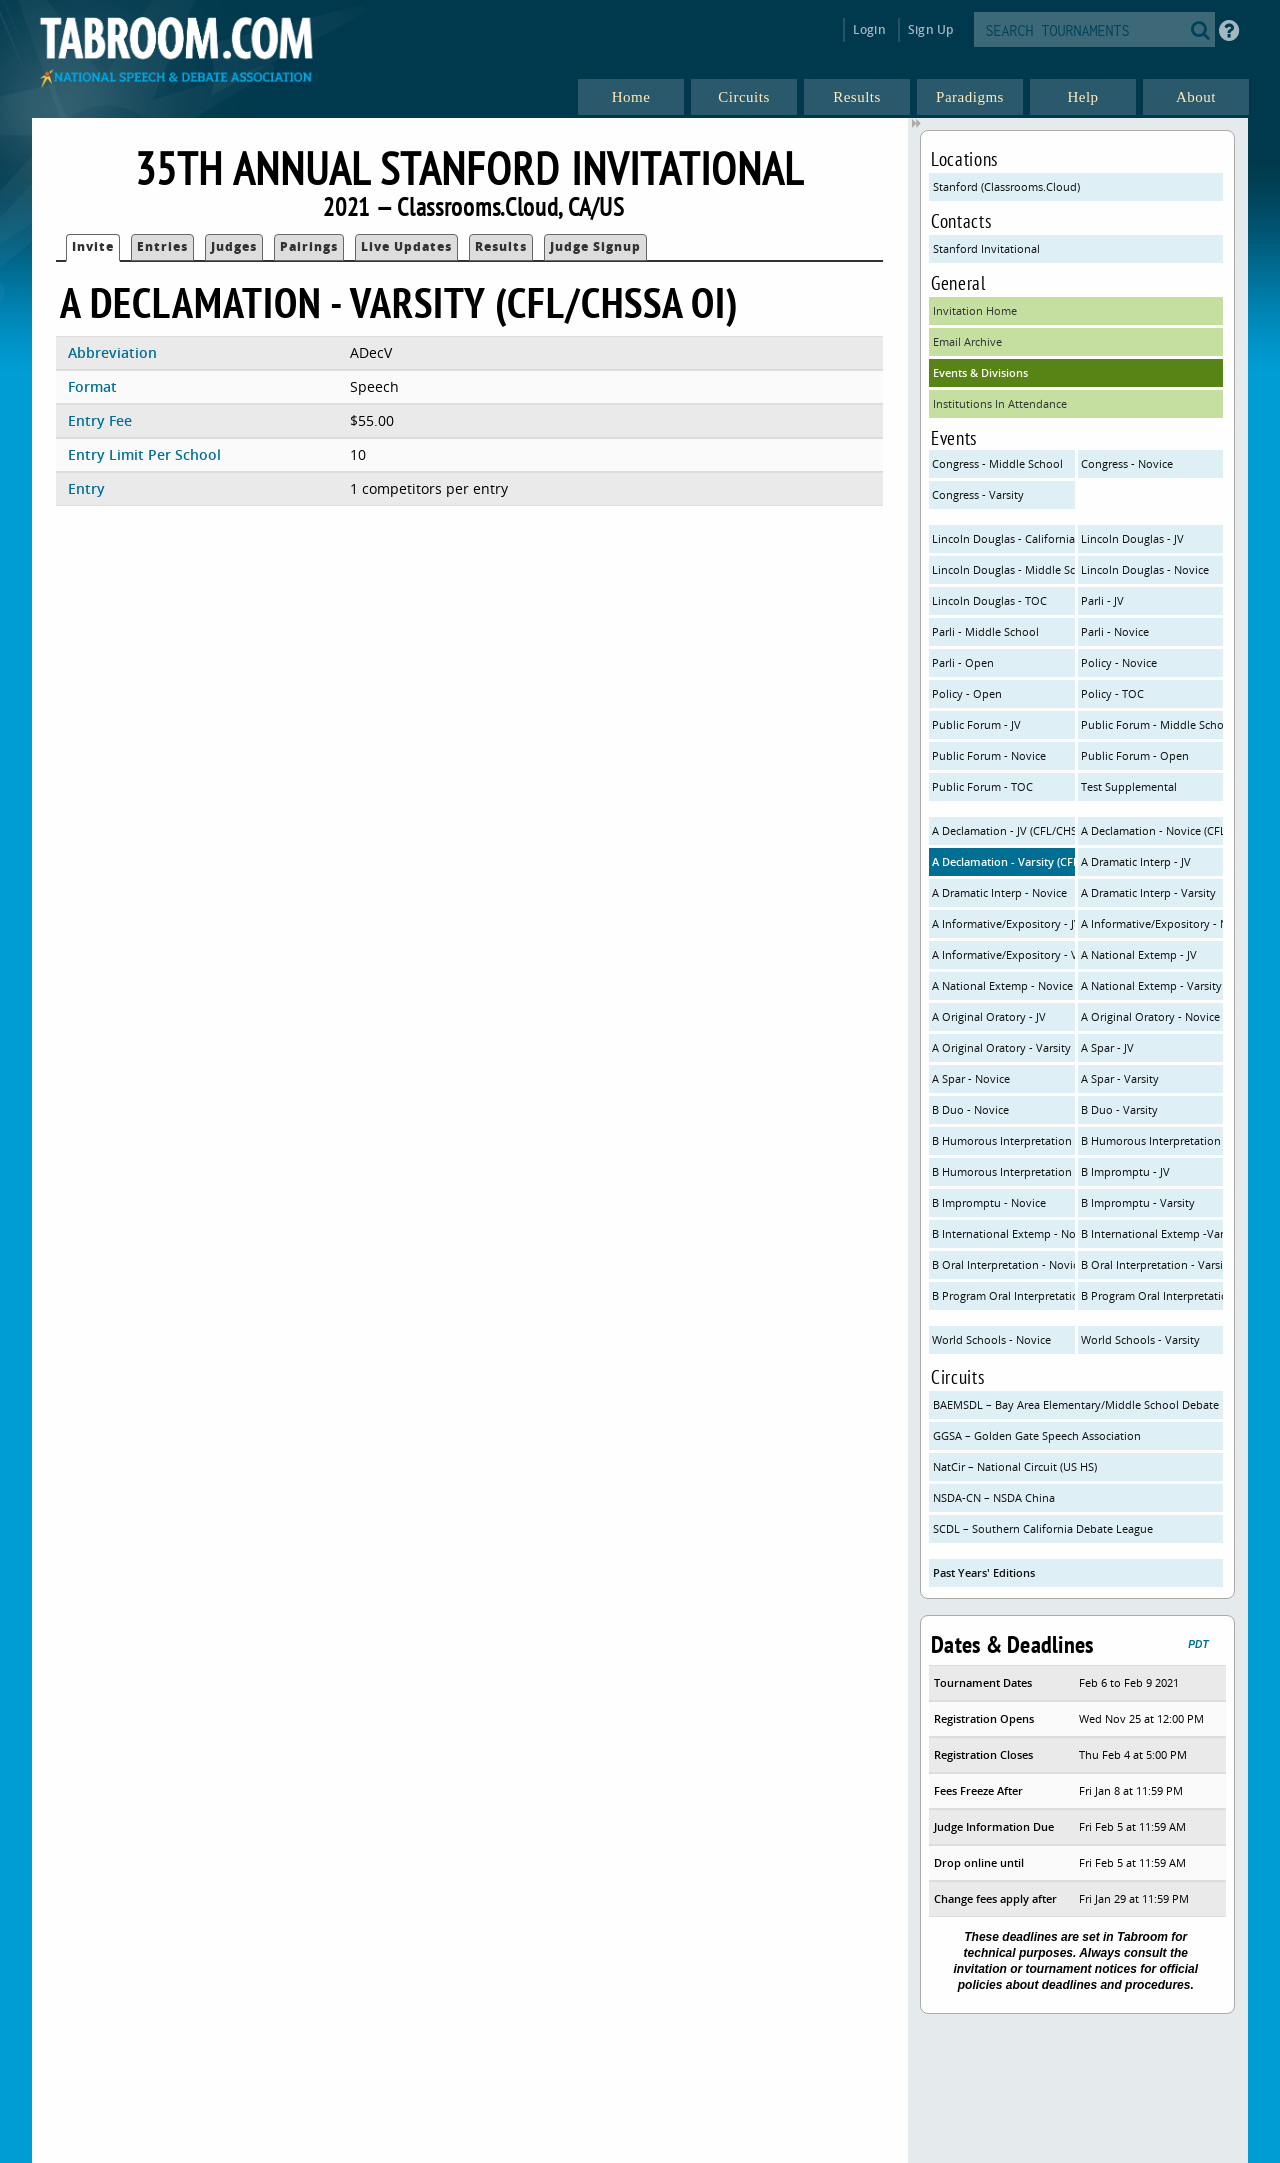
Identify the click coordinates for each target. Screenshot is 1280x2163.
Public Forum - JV (976, 724)
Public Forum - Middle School (1152, 724)
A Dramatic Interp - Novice (999, 892)
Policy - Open (967, 693)
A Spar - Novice (971, 1078)
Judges (234, 246)
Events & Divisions (980, 372)
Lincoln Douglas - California (1003, 538)
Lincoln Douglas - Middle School (1003, 569)
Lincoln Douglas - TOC (989, 600)
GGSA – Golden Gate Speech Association (1037, 1435)
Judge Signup (595, 246)
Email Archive (967, 341)
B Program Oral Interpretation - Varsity (1152, 1295)
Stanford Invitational (986, 248)
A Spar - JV (1107, 1047)
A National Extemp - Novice (1002, 985)
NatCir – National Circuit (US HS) (1015, 1466)
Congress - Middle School (997, 463)
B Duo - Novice (970, 1109)
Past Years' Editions (984, 1572)
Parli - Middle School (985, 631)
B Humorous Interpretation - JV (1003, 1140)
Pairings (309, 246)
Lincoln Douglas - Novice (1145, 569)
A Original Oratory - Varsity (1001, 1047)
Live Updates (406, 246)
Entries (162, 246)
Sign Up (930, 29)
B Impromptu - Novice (989, 1202)
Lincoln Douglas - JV (1132, 538)
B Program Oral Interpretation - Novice (1003, 1295)
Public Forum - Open (1135, 755)
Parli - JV (1102, 600)
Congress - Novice (1127, 463)
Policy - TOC (1112, 693)
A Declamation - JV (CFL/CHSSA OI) (1003, 830)
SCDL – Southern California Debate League (1043, 1528)
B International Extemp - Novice (1003, 1233)
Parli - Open (963, 662)
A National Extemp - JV (1139, 954)
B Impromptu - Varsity (1138, 1202)
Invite (93, 246)
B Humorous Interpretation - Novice (1152, 1140)
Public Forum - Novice (989, 755)
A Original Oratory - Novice (1150, 1016)
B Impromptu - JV (1125, 1171)
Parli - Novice (1115, 631)
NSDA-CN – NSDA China (994, 1497)
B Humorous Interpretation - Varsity (1003, 1171)
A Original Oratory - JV (989, 1016)
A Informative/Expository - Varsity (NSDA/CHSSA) (1003, 954)
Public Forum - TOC (982, 786)
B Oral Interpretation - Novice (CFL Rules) (1003, 1264)
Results (501, 246)
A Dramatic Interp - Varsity (1148, 892)
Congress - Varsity (978, 494)
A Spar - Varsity (1120, 1078)
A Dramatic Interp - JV (1136, 861)
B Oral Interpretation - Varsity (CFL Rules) (1152, 1264)
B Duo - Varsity (1119, 1109)
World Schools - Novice (991, 1339)
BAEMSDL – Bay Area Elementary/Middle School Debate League (1078, 1404)
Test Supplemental (1129, 786)
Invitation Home (975, 310)
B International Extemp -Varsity (1152, 1233)
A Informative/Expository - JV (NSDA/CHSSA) (1003, 923)
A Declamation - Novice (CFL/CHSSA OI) (1152, 830)
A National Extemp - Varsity (1151, 985)
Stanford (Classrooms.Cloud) (1006, 186)
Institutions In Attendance (1000, 403)
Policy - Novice (1119, 662)
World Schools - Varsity (1140, 1339)
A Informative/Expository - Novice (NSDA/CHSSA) (1152, 923)
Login (869, 29)
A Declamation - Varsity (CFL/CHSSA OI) (1003, 861)
